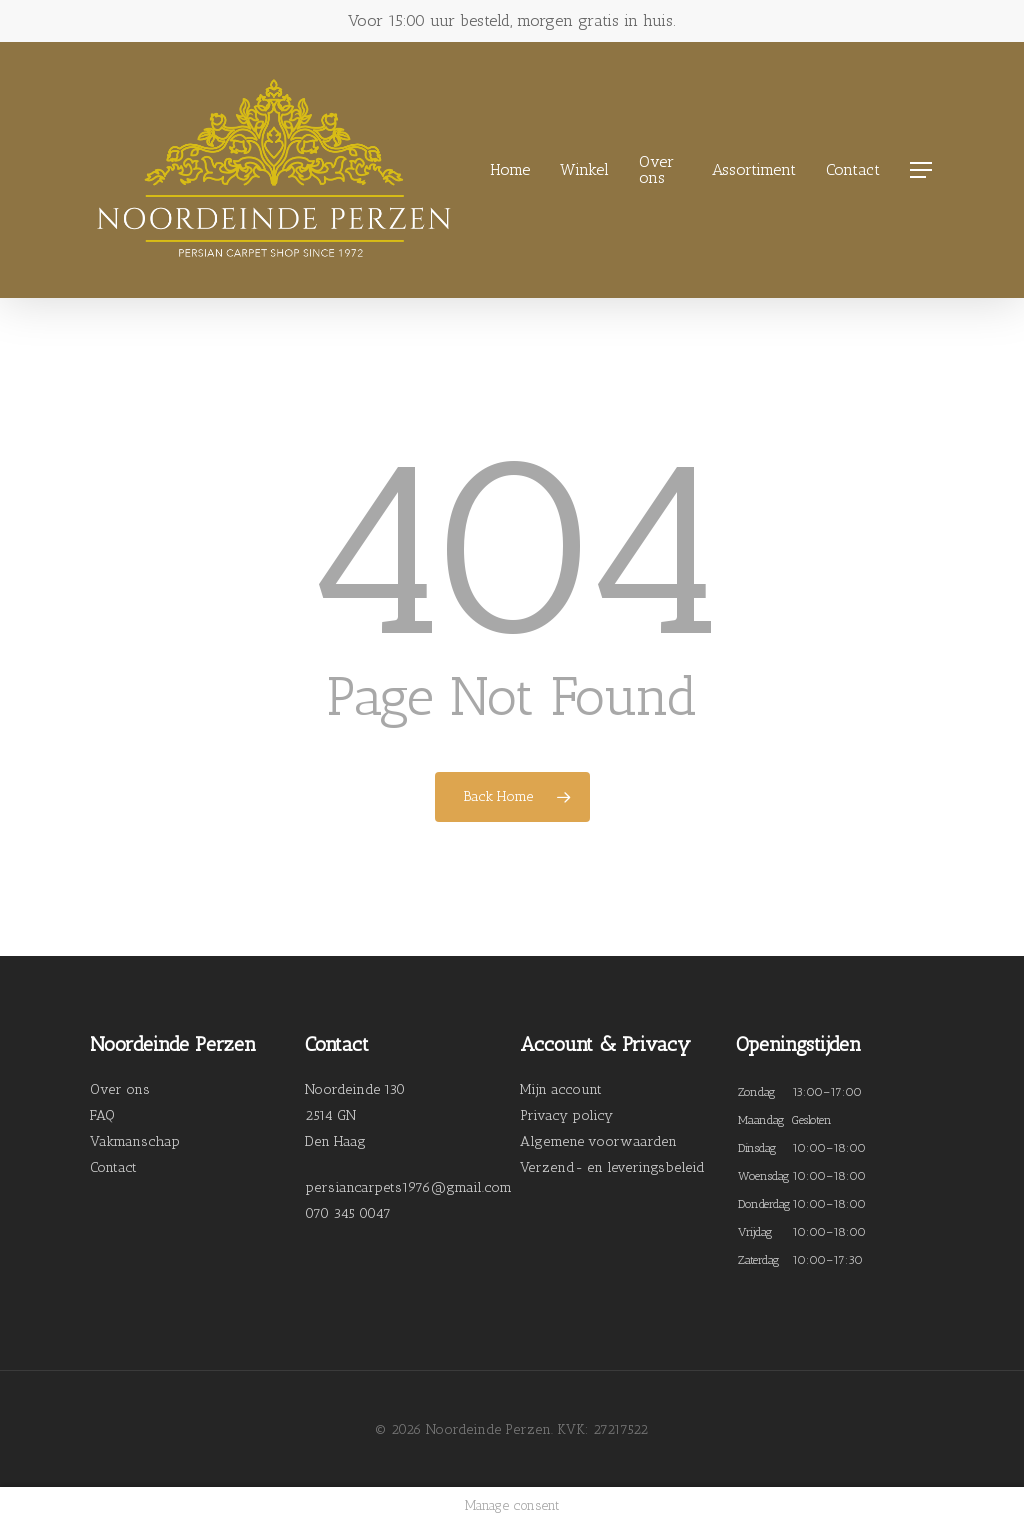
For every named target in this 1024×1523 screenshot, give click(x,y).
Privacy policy (566, 1115)
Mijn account (561, 1089)
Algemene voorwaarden (598, 1141)
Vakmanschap (135, 1141)
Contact (113, 1167)
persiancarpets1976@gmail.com (408, 1187)
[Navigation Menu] (922, 170)
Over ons (120, 1089)
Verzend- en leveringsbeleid (612, 1167)
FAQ (102, 1115)
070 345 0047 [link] (348, 1213)
